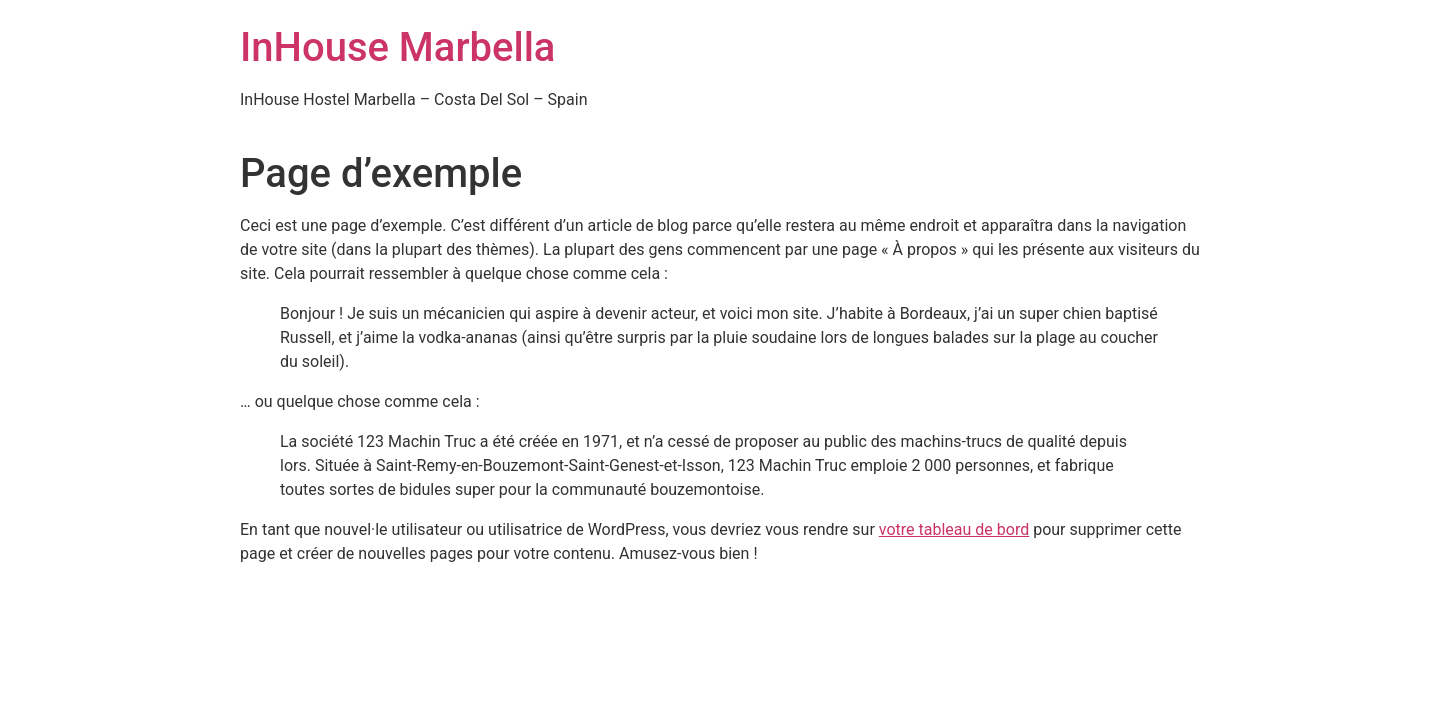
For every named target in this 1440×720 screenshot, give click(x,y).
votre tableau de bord (954, 529)
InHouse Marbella (397, 47)
